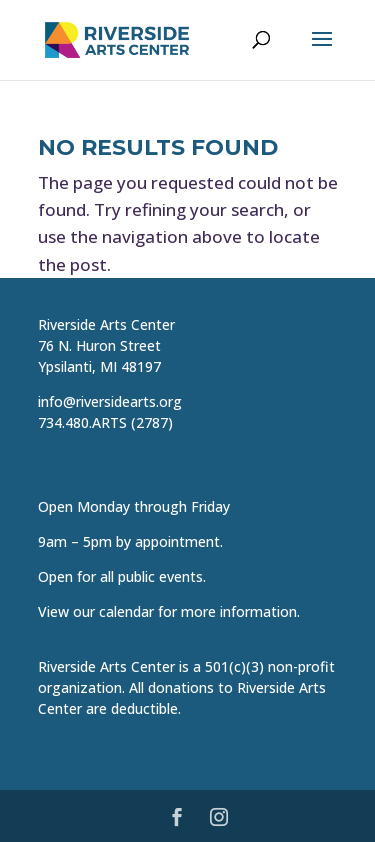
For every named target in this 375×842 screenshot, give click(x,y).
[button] (322, 52)
